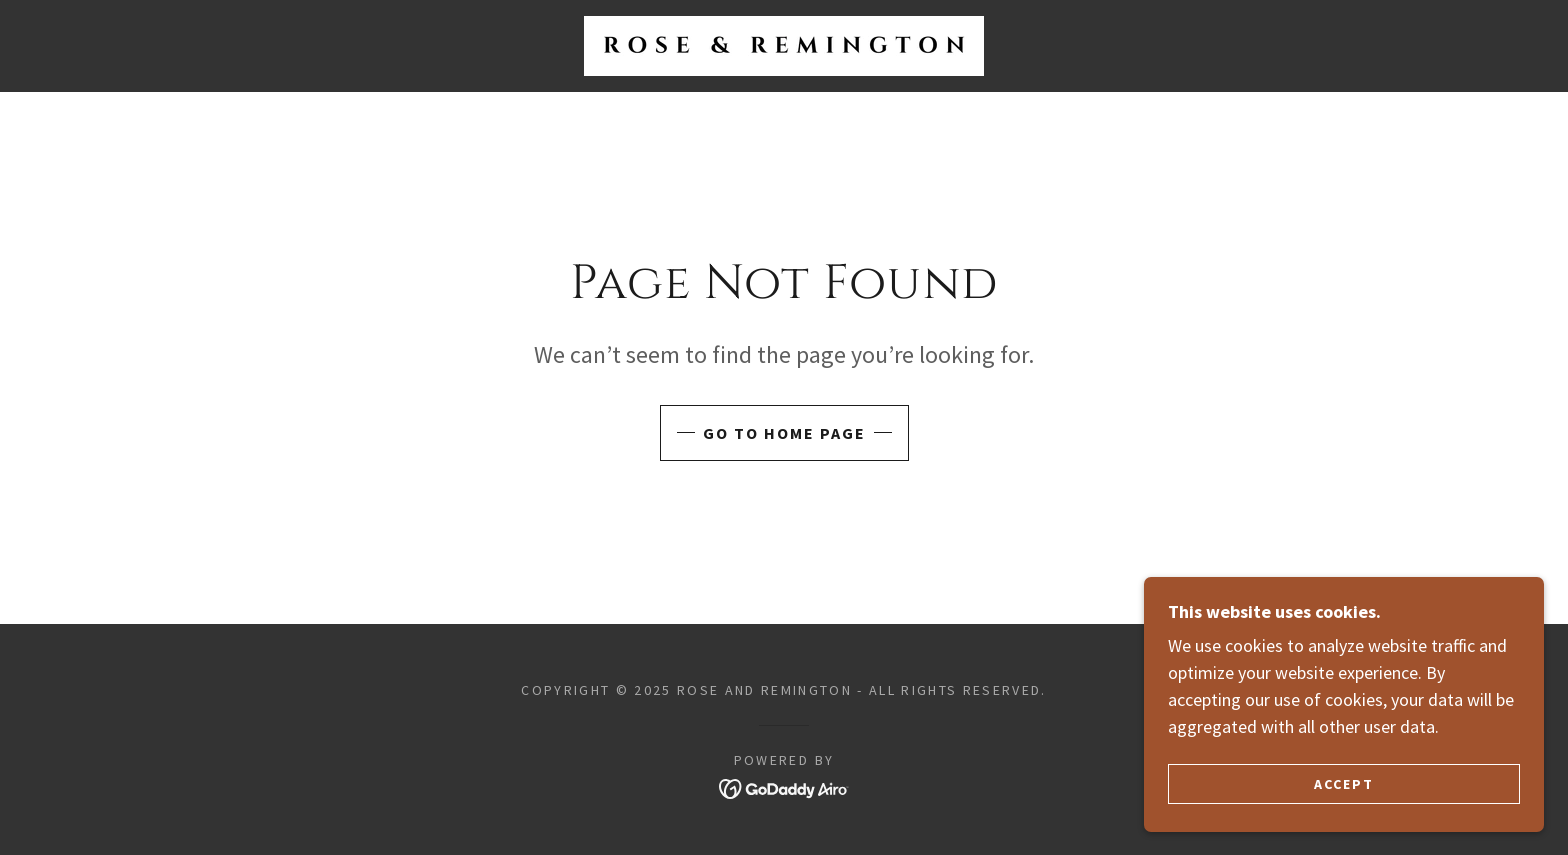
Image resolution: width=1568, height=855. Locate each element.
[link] (784, 43)
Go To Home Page (784, 433)
